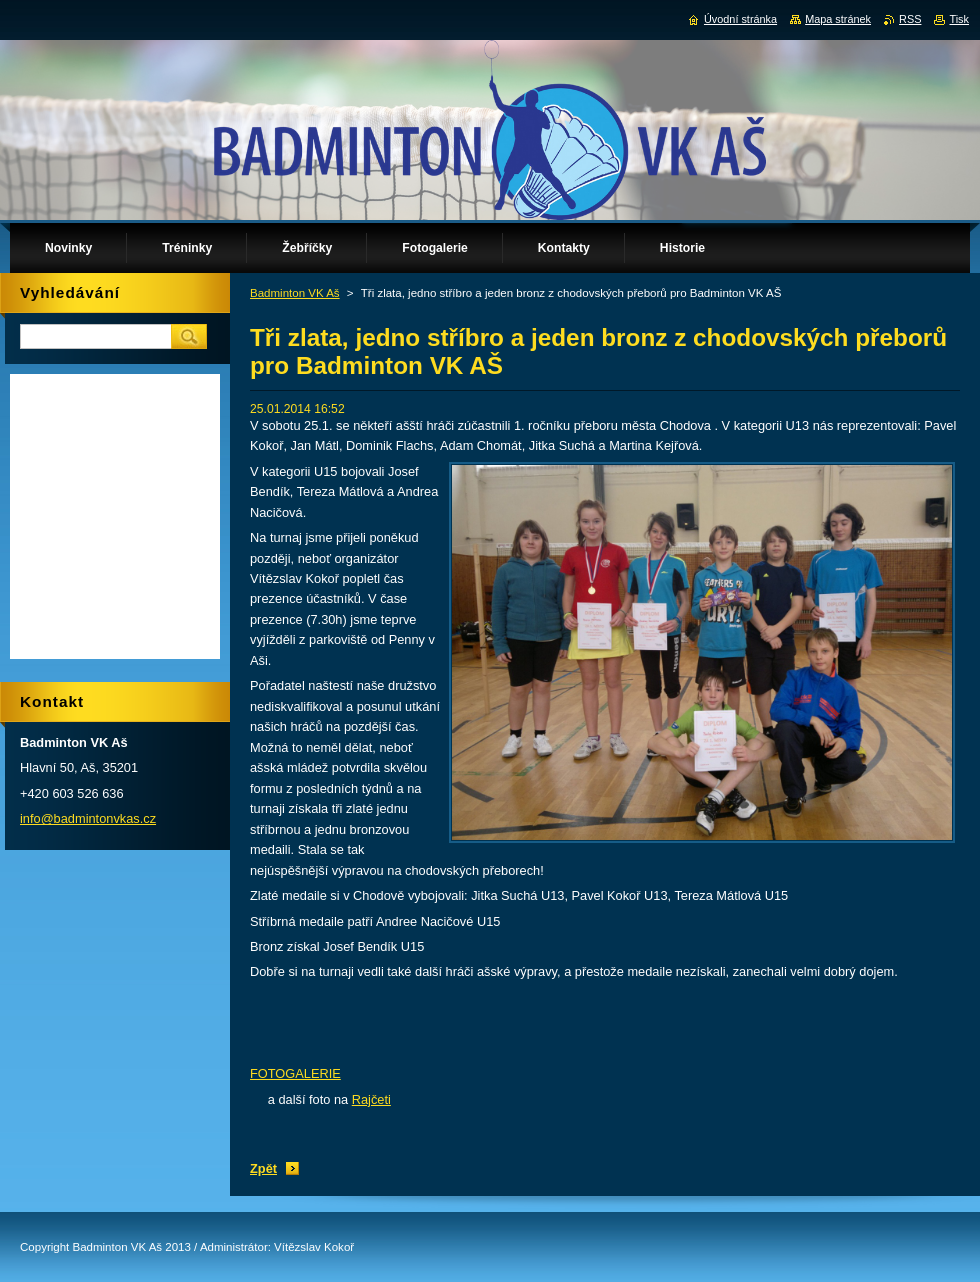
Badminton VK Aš (295, 293)
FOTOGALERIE (295, 1073)
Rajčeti (371, 1099)
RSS (910, 19)
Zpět (263, 1168)
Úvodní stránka (740, 19)
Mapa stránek (838, 19)
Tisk (959, 19)
